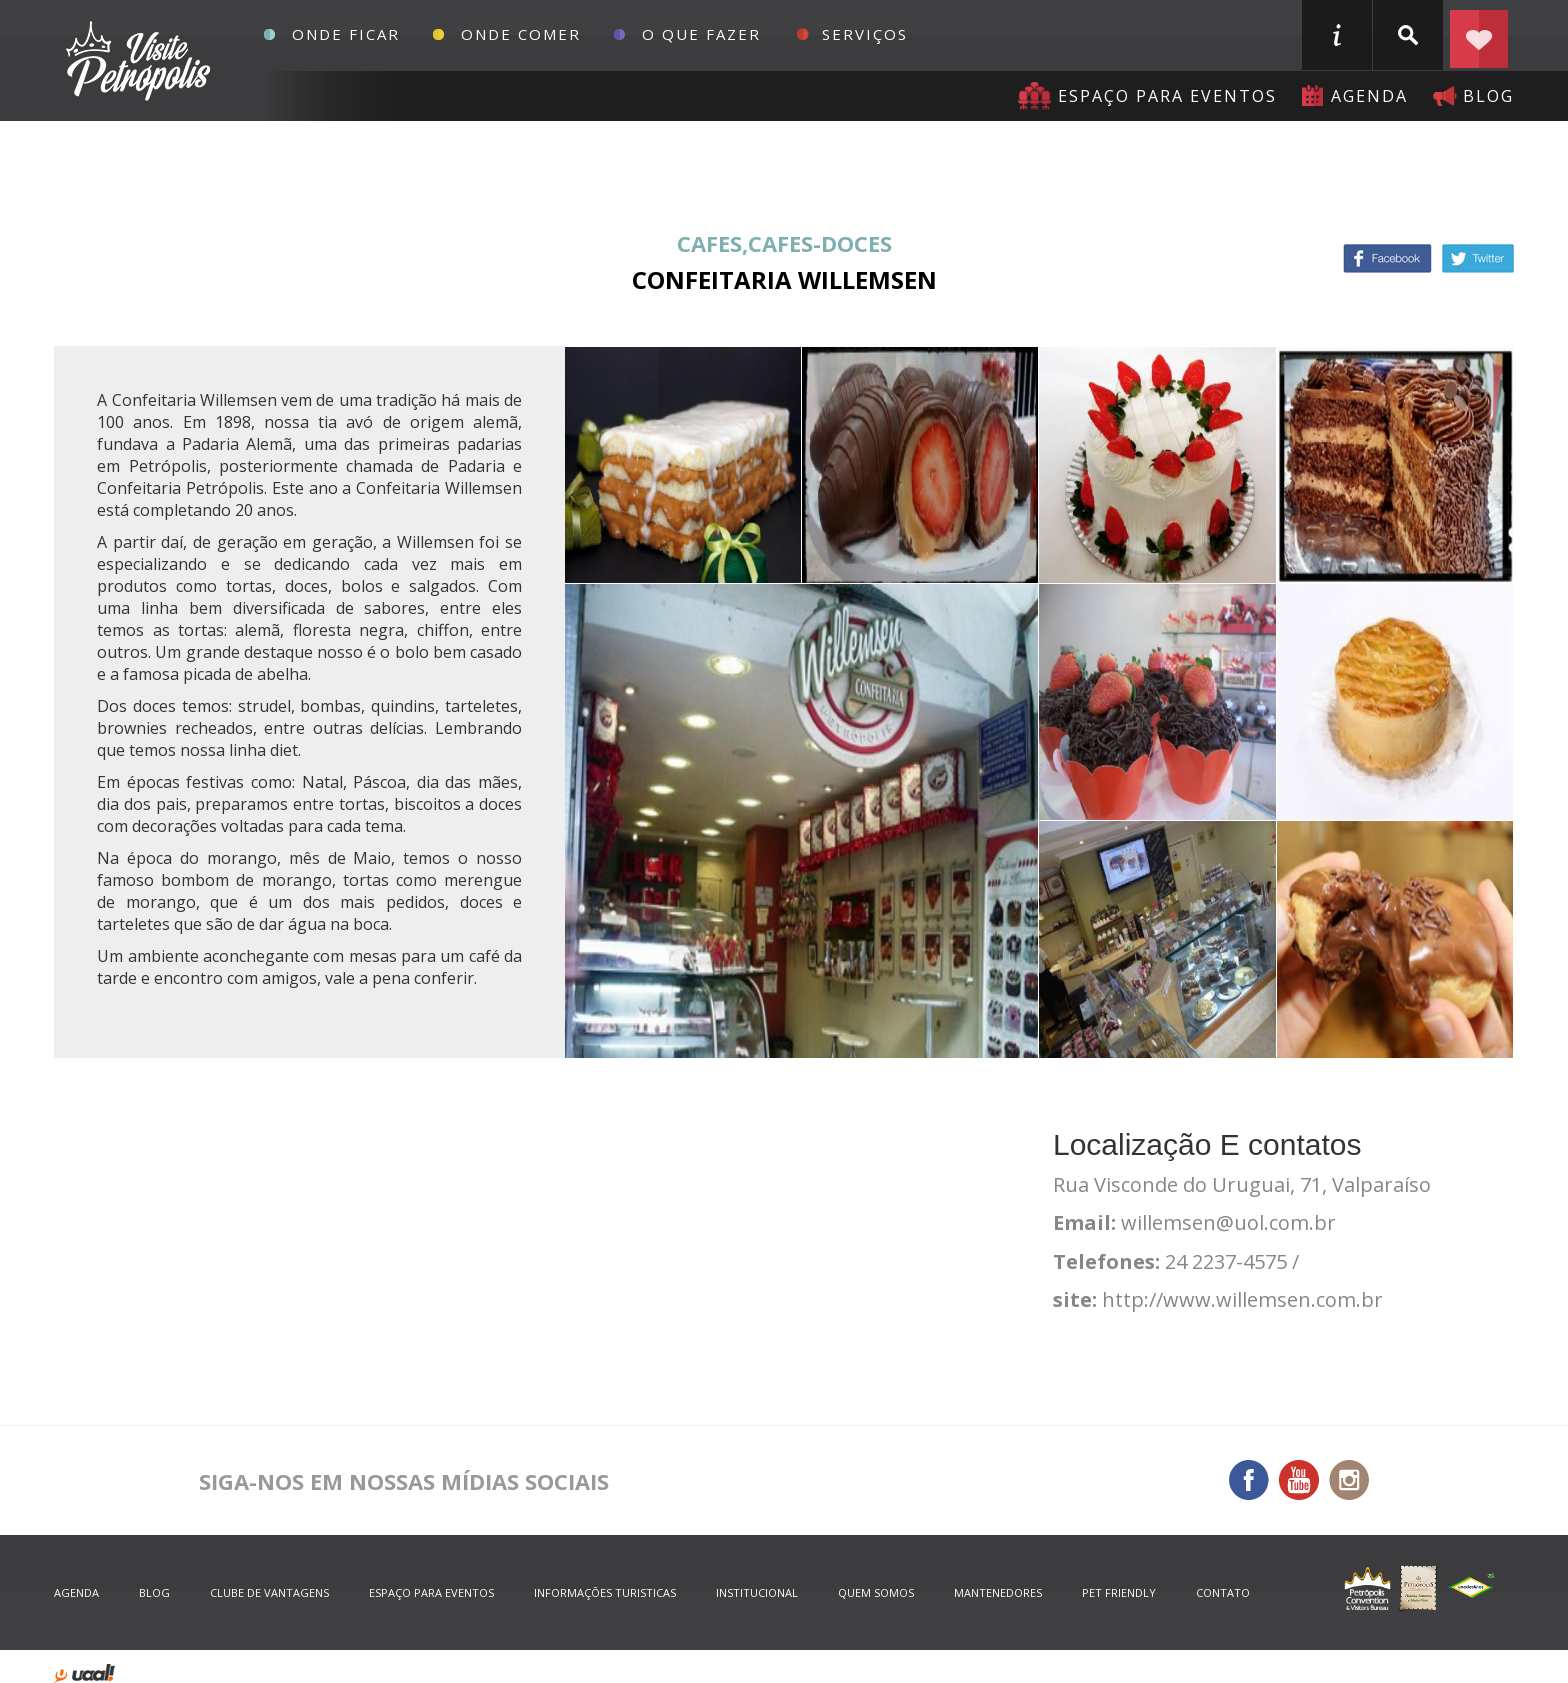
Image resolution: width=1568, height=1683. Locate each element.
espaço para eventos (431, 1592)
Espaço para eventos (1167, 96)
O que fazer (701, 34)
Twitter (1478, 258)
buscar (1408, 35)
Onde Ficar (346, 34)
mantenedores (998, 1592)
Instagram (1349, 1480)
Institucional (757, 1592)
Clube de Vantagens (269, 1592)
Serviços (865, 34)
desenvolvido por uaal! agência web (84, 1673)
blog (1488, 96)
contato (1223, 1592)
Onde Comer (521, 34)
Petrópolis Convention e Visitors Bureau (135, 61)
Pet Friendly (1119, 1592)
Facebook (1387, 258)
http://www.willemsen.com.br (1242, 1299)
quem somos (876, 1592)
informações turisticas (1337, 35)
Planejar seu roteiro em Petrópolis (1479, 35)
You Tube (1299, 1480)
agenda (1369, 96)
